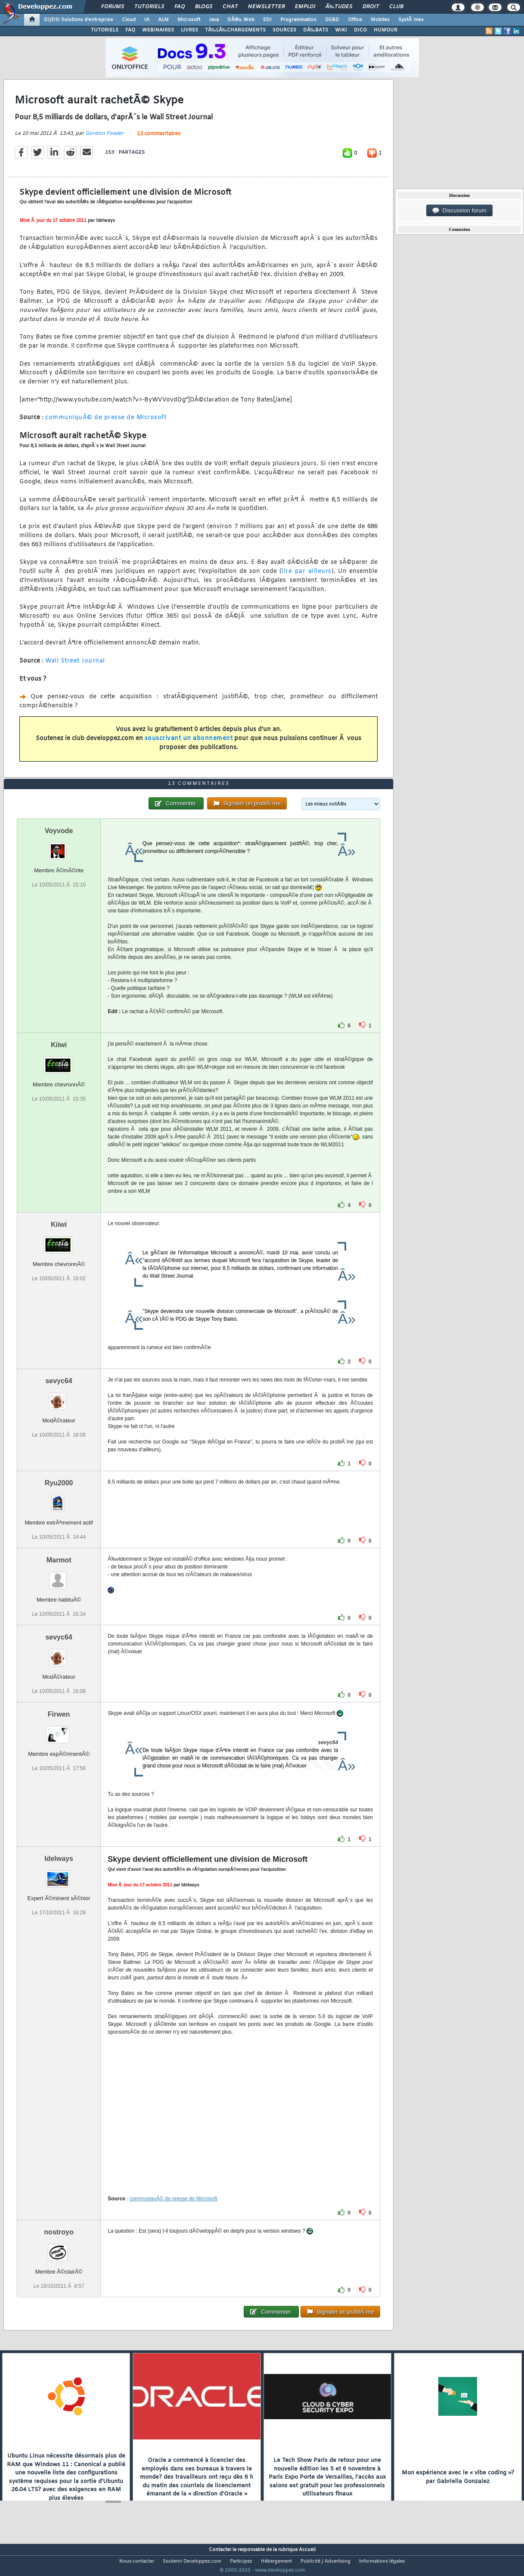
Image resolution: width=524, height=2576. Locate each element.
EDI (267, 20)
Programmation (298, 20)
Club (396, 6)
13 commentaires (158, 139)
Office (355, 20)
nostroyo (58, 2248)
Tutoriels (149, 6)
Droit (371, 6)
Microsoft (188, 20)
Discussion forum (459, 210)
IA (146, 20)
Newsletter (266, 6)
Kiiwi (59, 1060)
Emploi (305, 6)
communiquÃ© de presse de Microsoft (105, 423)
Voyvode (59, 846)
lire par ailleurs (307, 576)
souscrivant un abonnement (189, 744)
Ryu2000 (59, 1499)
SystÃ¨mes (411, 20)
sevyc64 (58, 1396)
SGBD (332, 20)
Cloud (129, 20)
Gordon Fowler (104, 138)
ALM (163, 20)
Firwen (59, 1730)
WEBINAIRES (158, 30)
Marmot (59, 1576)
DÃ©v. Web (240, 20)
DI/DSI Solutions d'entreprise (78, 20)
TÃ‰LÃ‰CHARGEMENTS (235, 30)
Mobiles (380, 20)
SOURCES (284, 30)
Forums (112, 6)
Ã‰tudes (339, 6)
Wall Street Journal (75, 666)
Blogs (203, 6)
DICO (360, 30)
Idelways (58, 1874)
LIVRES (189, 30)
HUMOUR (385, 30)
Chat (230, 6)
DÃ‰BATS (315, 30)
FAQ (180, 6)
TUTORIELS (104, 30)
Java (214, 20)
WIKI (341, 30)
